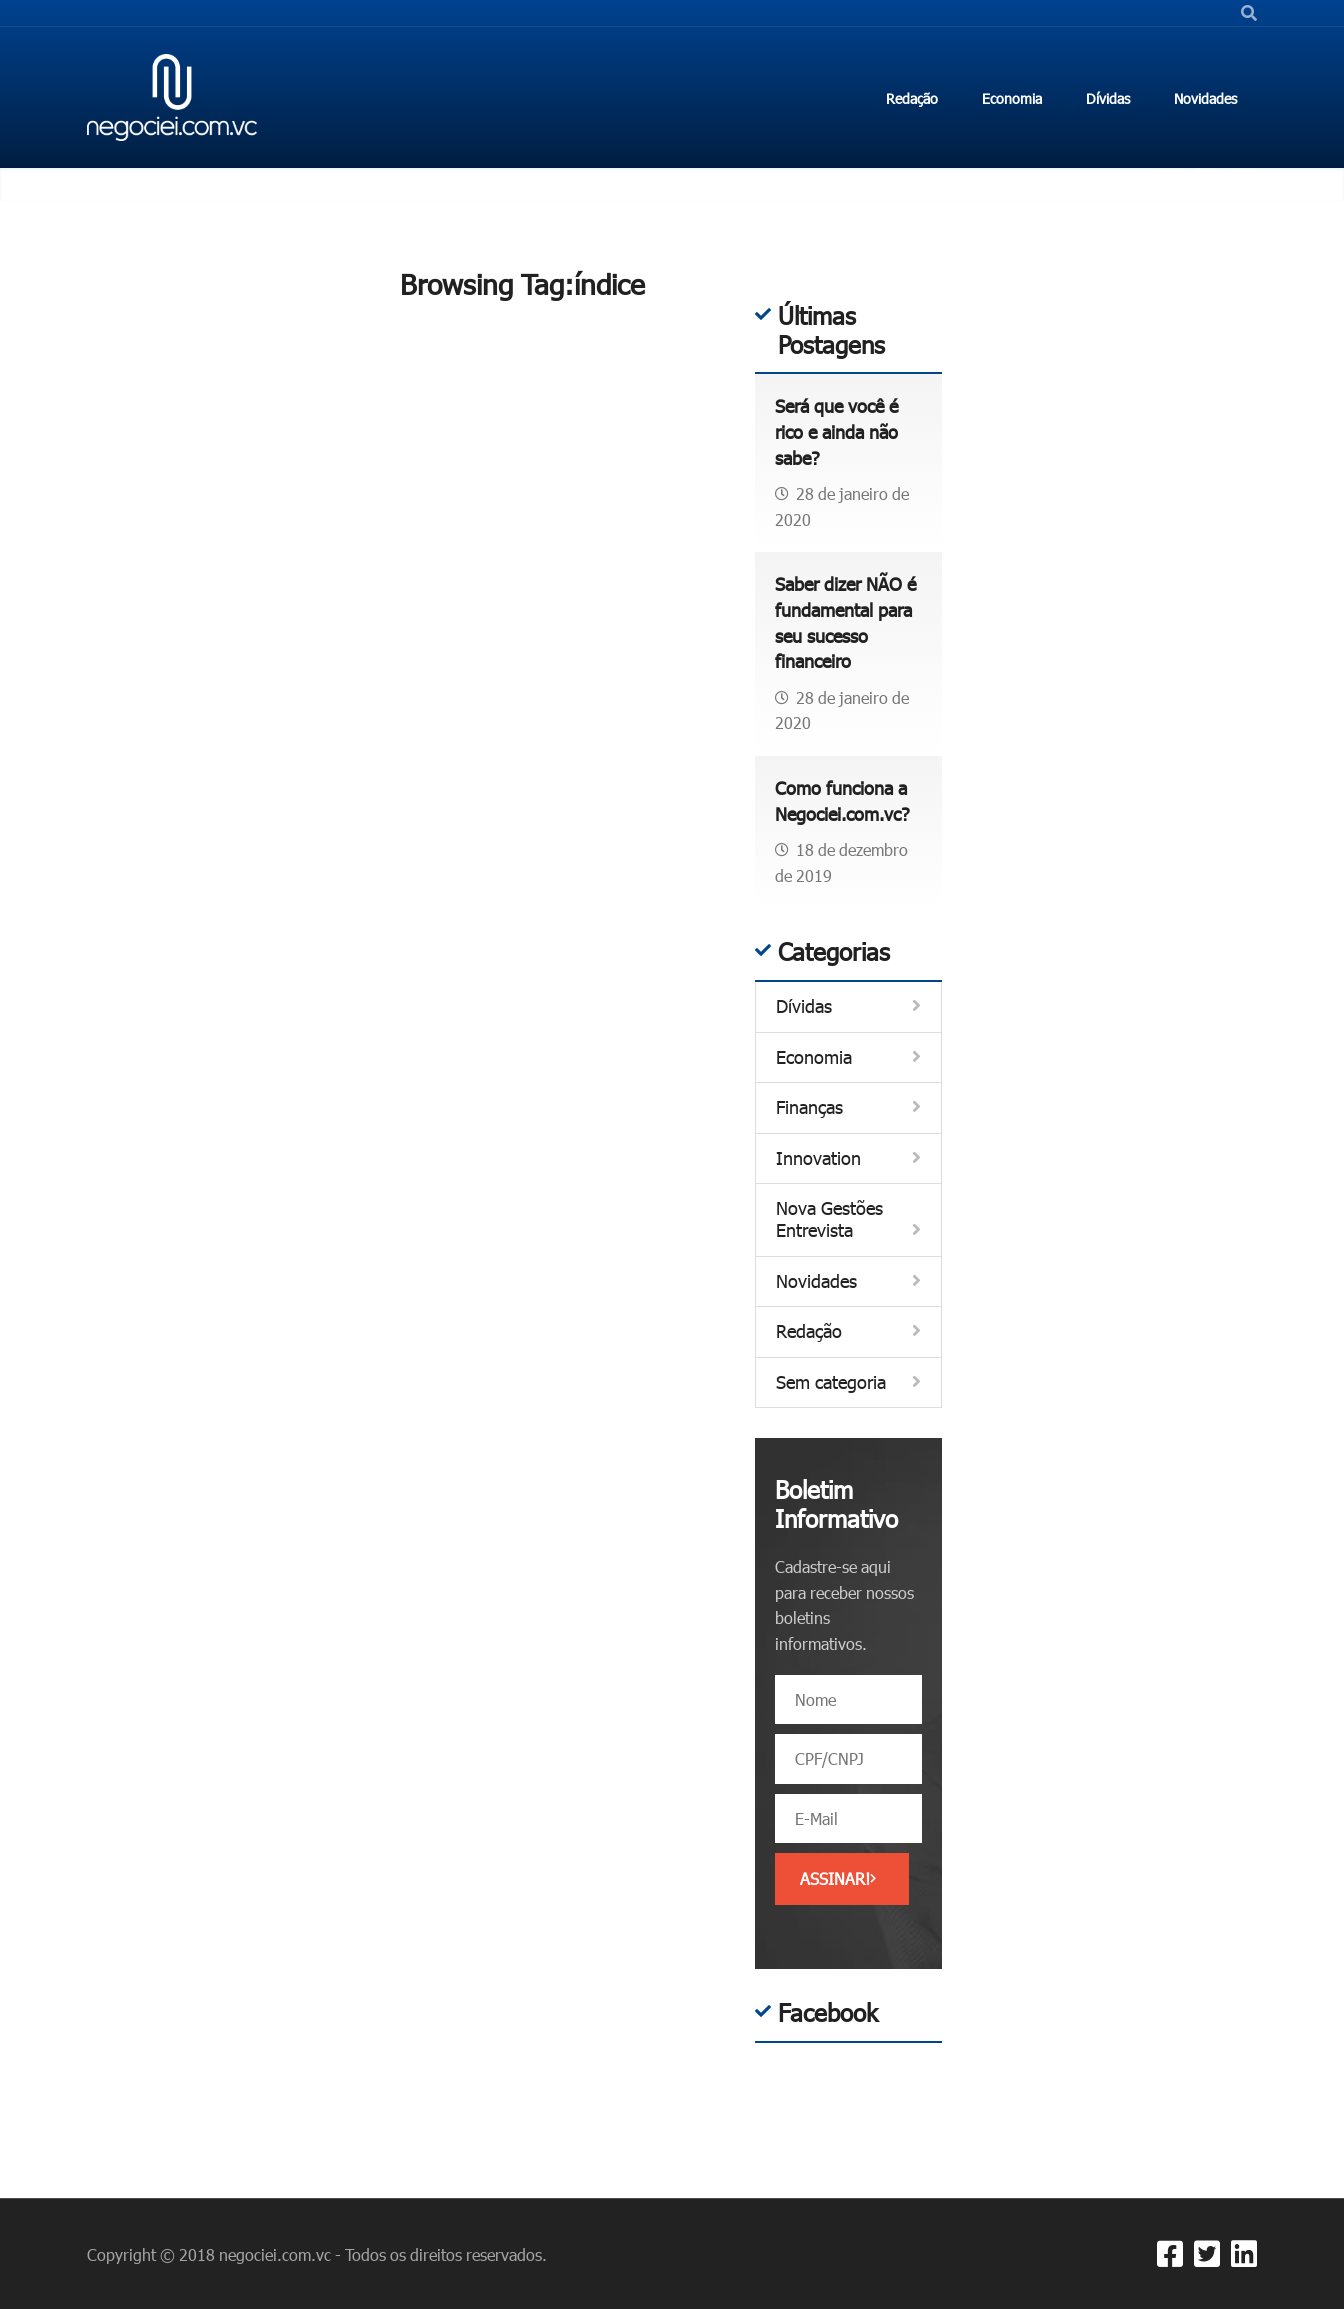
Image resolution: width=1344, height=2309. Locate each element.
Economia (814, 1057)
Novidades (816, 1281)
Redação (809, 1331)
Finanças (809, 1107)
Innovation (818, 1158)
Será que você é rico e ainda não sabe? (836, 431)
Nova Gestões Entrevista (829, 1219)
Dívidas (804, 1006)
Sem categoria (831, 1382)
